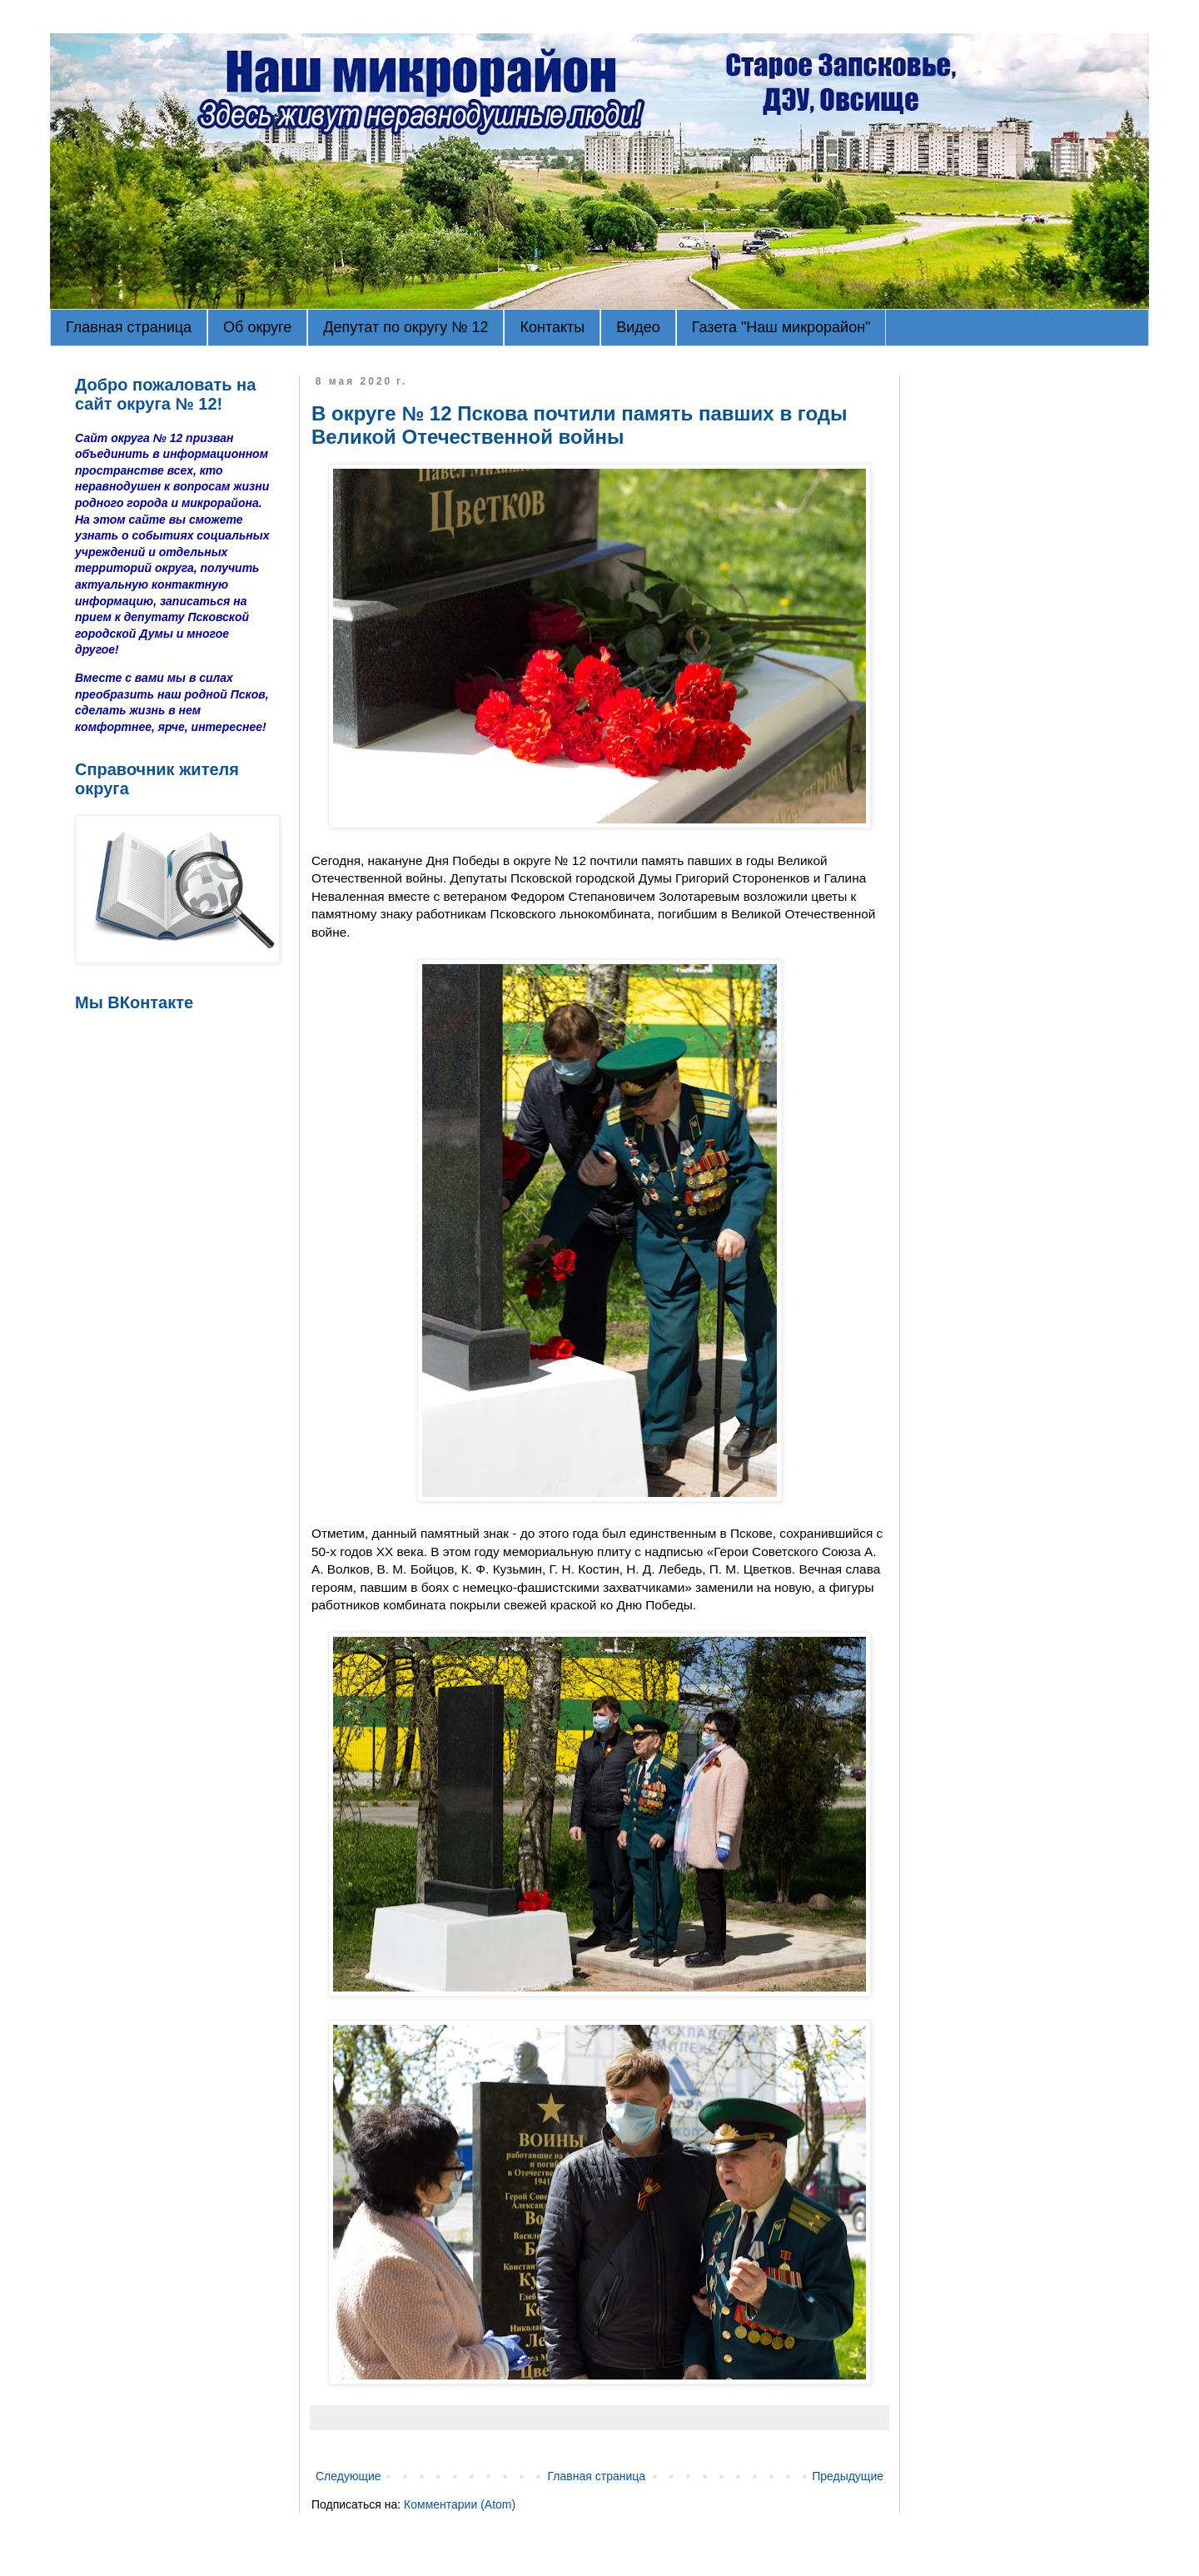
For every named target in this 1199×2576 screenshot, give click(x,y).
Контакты (552, 327)
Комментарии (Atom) (459, 2504)
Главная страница (129, 327)
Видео (638, 327)
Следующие (348, 2476)
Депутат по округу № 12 (405, 327)
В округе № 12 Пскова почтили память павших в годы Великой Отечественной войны (579, 425)
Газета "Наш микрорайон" (781, 327)
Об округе (257, 327)
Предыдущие (847, 2476)
